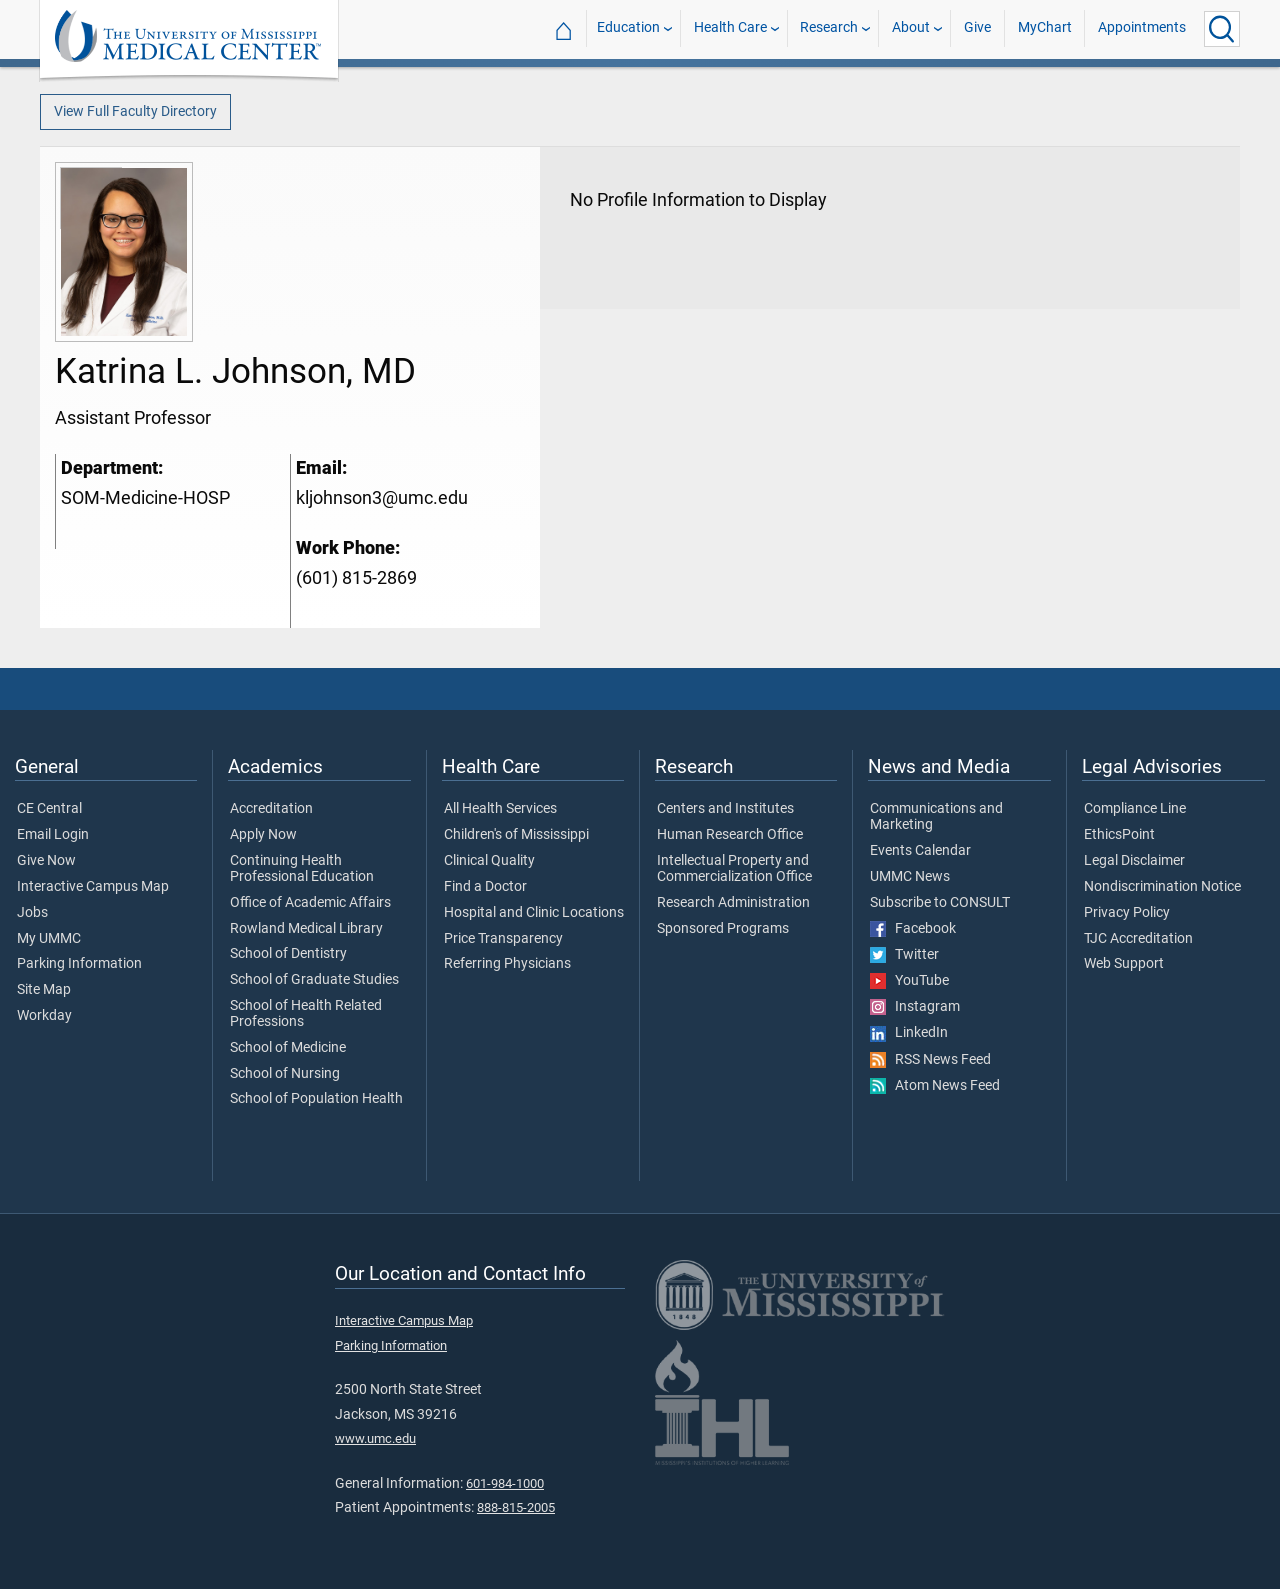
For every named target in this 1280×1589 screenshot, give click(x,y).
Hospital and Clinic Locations (534, 913)
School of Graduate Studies (314, 980)
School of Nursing (285, 1074)
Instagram (915, 1007)
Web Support (1124, 964)
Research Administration (733, 903)
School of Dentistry (288, 954)
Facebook (913, 929)
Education (628, 28)
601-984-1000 (505, 1483)
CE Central (49, 809)
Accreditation (271, 809)
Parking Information (79, 964)
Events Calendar (920, 851)
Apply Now (263, 835)
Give (977, 28)
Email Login (53, 835)
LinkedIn (909, 1033)
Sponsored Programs (723, 929)
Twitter (904, 955)
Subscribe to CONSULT (940, 903)
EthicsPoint (1119, 835)
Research (829, 28)
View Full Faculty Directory (135, 111)
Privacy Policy (1127, 913)
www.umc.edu (375, 1438)
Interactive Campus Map (93, 887)
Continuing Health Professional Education (302, 869)
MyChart (1045, 28)
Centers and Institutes (725, 809)
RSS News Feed (930, 1060)
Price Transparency (503, 939)
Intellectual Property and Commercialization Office (734, 869)
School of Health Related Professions (306, 1014)
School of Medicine (288, 1048)
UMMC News (910, 877)
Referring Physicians (507, 964)
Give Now (46, 861)
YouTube (909, 981)
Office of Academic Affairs (310, 903)
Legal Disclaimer (1134, 861)
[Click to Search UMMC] (1222, 29)
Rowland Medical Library (306, 929)
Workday (44, 1016)
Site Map (44, 990)
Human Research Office (730, 835)
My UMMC (49, 939)
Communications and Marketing (936, 817)
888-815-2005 (516, 1507)
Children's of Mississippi (516, 835)
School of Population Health (316, 1099)
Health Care (730, 28)
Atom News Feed (935, 1086)
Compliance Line (1135, 809)
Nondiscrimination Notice (1162, 887)
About (911, 28)
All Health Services (500, 809)
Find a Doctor (485, 887)
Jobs (32, 913)
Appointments (1142, 28)
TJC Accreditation (1138, 939)
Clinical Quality (489, 861)
